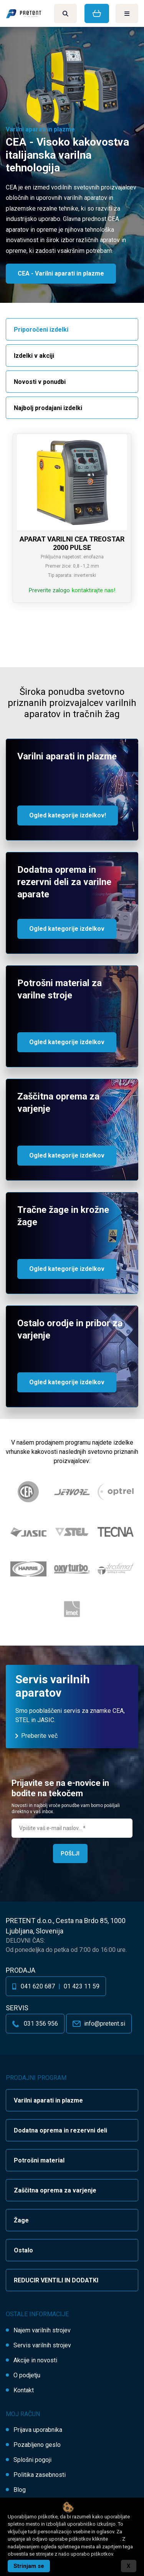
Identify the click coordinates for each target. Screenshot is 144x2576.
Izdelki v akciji (34, 355)
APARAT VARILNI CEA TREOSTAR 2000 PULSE (72, 543)
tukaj (114, 2539)
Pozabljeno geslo (37, 2444)
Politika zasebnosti (39, 2474)
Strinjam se (28, 2566)
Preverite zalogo (49, 590)
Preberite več (39, 1735)
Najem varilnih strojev (42, 2330)
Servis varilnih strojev (42, 2345)
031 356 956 (41, 2023)
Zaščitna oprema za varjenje (55, 2190)
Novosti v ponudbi (40, 381)
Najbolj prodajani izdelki (48, 408)
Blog (19, 2489)
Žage (21, 2220)
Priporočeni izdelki (41, 329)
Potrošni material (39, 2160)
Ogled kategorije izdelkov (66, 928)
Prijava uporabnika (37, 2429)
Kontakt (23, 2390)
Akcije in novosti (35, 2360)
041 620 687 (38, 1986)
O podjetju (26, 2375)
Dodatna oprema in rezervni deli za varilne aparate (64, 882)
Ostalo (23, 2250)
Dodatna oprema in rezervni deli (60, 2130)
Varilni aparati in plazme (67, 756)
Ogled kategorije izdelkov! (67, 815)
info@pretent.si (104, 2023)
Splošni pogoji (32, 2459)
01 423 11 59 (81, 1986)
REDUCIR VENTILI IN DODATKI (56, 2280)
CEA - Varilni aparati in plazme (61, 273)
